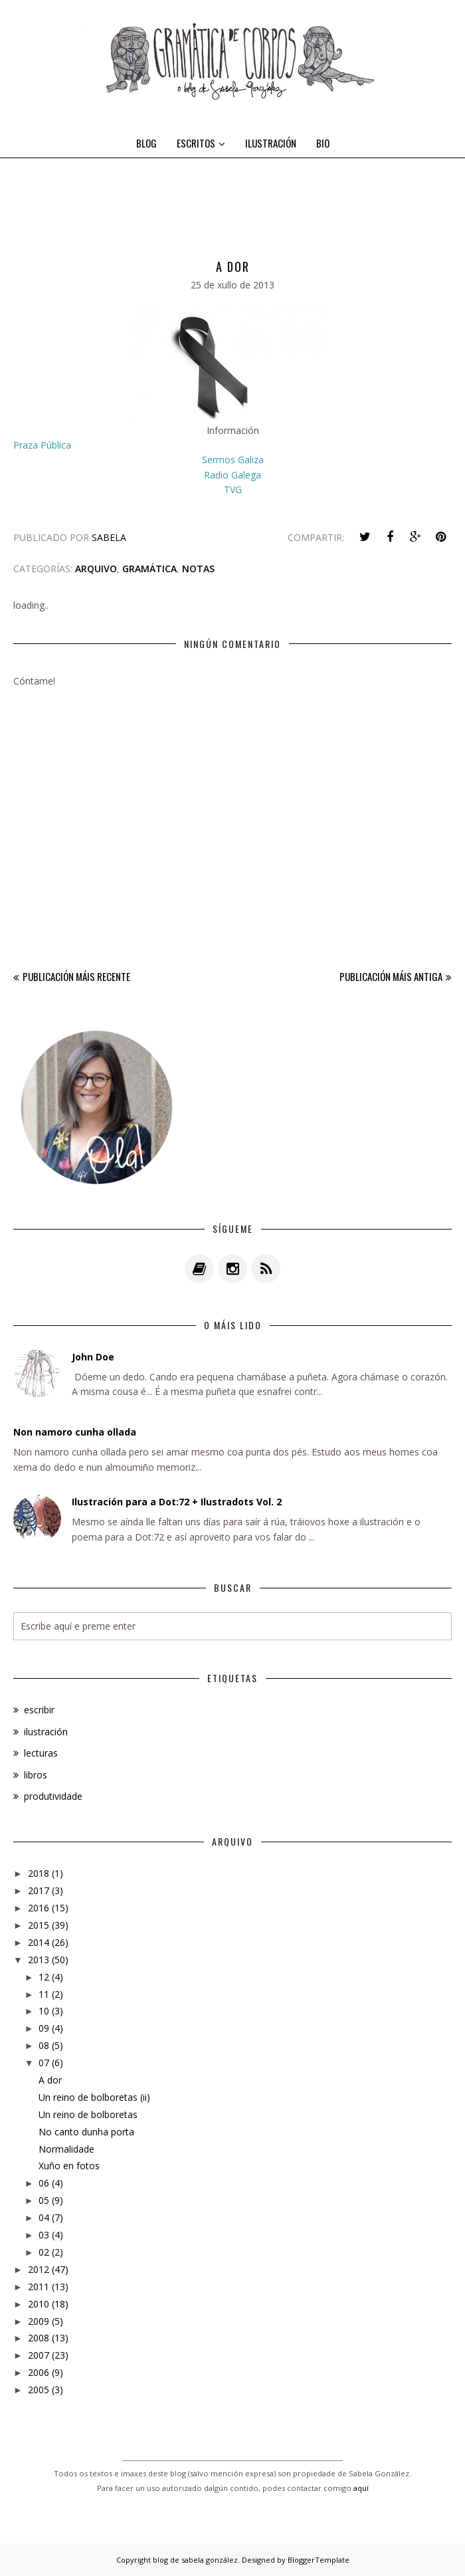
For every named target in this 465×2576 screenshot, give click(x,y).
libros (35, 1775)
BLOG (146, 143)
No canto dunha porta (86, 2131)
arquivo (96, 568)
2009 (38, 2321)
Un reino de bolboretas (88, 2114)
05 (44, 2200)
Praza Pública (42, 445)
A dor (50, 2080)
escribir (39, 1709)
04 (44, 2217)
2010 (38, 2304)
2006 (38, 2372)
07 (44, 2062)
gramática (149, 568)
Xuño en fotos (69, 2165)
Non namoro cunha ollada (74, 1432)
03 (44, 2234)
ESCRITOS (201, 143)
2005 (38, 2389)
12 (44, 1977)
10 (44, 2010)
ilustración (46, 1731)
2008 (38, 2337)
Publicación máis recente (76, 976)
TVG (233, 489)
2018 (38, 1873)
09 (44, 2028)
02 (44, 2252)
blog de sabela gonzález (195, 2560)
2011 (38, 2286)
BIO (322, 143)
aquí (361, 2488)
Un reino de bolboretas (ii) (94, 2097)
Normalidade (66, 2149)
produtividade (53, 1796)
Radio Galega (232, 475)
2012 (38, 2269)
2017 (38, 1890)
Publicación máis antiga (390, 976)
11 (44, 1994)
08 (44, 2045)
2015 (38, 1925)
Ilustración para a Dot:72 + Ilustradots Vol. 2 (177, 1501)
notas (198, 568)
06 (44, 2183)
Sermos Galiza (233, 459)
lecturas (41, 1753)
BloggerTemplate (318, 2560)
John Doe (93, 1356)
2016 (38, 1907)
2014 (38, 1942)
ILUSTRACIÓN (270, 143)
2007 (38, 2355)
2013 (38, 1959)
